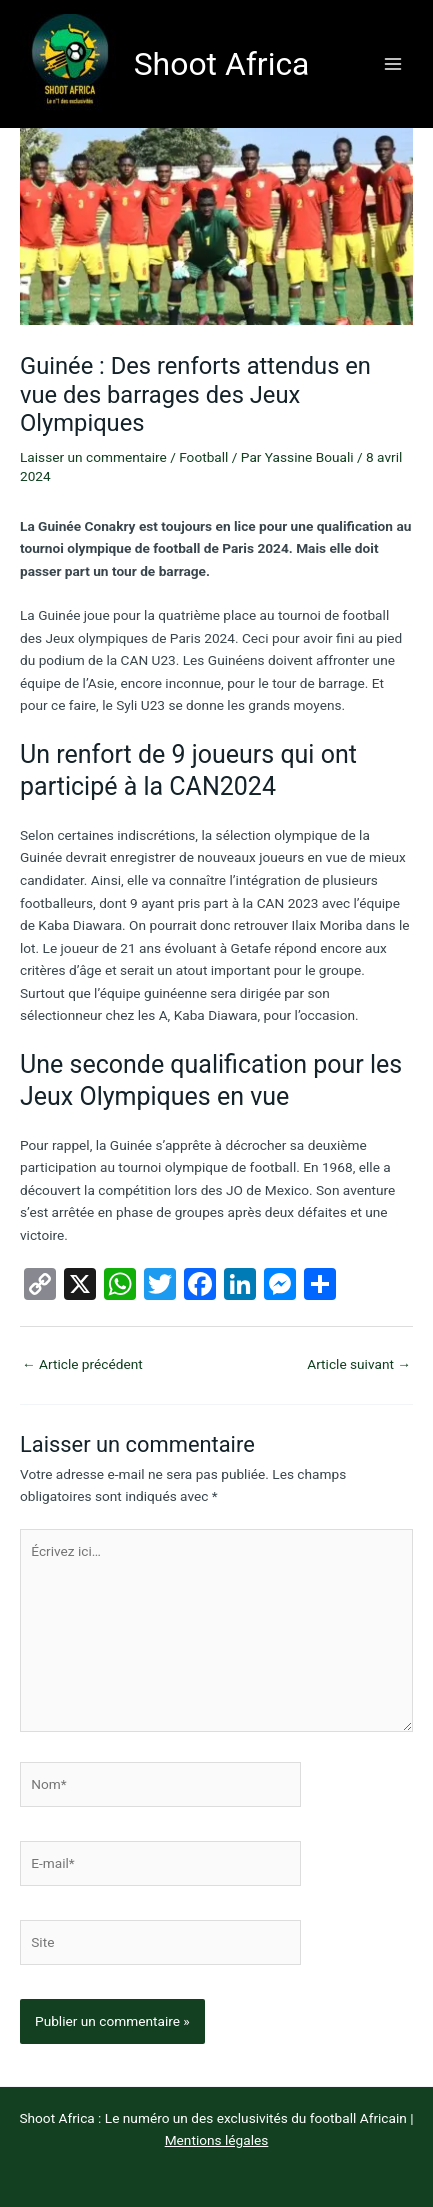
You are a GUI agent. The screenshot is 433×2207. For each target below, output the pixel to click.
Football (203, 457)
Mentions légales (217, 2140)
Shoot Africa (222, 64)
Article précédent (82, 1364)
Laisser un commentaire (93, 457)
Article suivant (359, 1364)
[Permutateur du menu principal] (393, 63)
